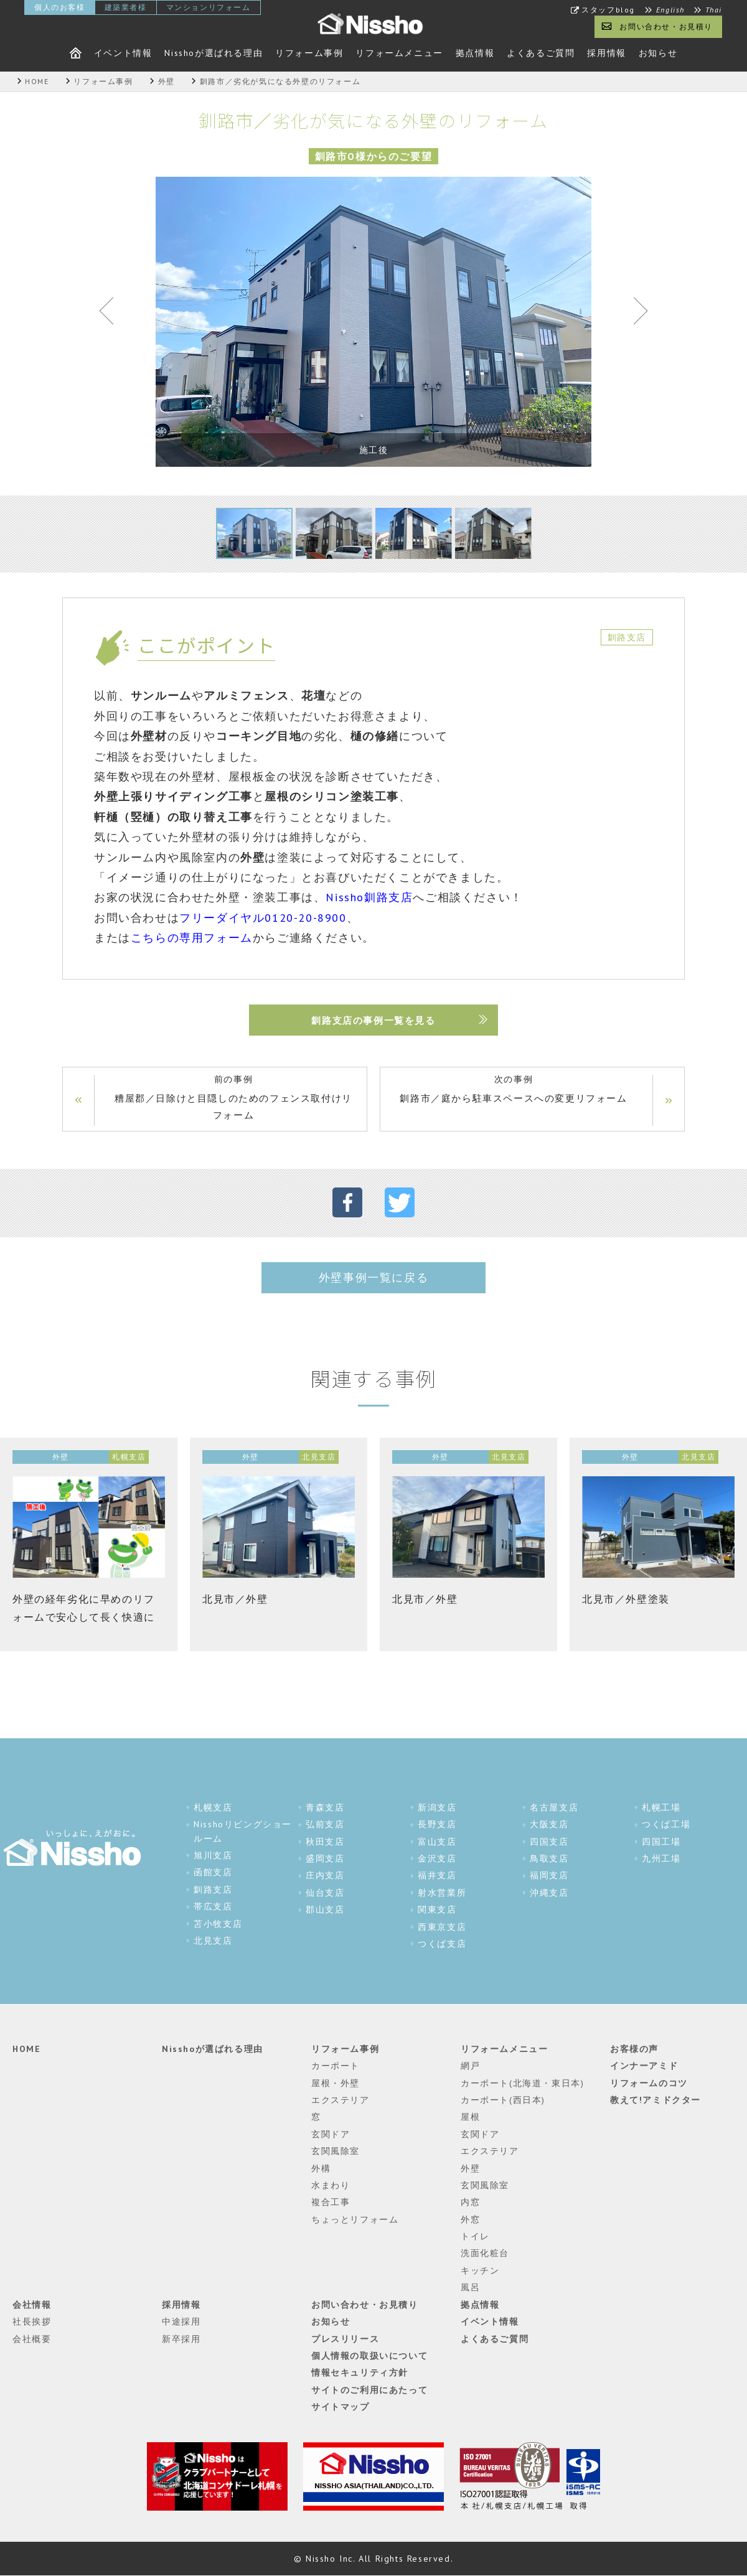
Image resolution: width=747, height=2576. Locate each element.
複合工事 (330, 2202)
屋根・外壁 (335, 2083)
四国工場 (661, 1841)
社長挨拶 (31, 2322)
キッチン (480, 2271)
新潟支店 (437, 1807)
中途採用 (181, 2322)
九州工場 (661, 1859)
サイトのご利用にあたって (369, 2390)
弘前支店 (325, 1824)
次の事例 (513, 1090)
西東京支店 (442, 1926)
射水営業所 (442, 1892)
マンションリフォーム (208, 7)
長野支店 (437, 1824)
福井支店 (437, 1875)
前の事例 (233, 1098)
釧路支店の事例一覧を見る (373, 1020)
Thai (713, 10)
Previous (112, 313)
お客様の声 (634, 2048)
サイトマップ (340, 2407)
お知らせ (658, 53)
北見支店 (213, 1941)
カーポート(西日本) (503, 2100)
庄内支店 (325, 1875)
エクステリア (340, 2100)
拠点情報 (475, 53)
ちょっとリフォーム (354, 2219)
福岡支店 (549, 1875)
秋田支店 (325, 1841)
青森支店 (325, 1807)
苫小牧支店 (218, 1923)
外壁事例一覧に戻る (373, 1277)
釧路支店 (213, 1889)
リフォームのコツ (649, 2083)
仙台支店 (325, 1892)
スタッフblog (608, 10)
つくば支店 (442, 1944)
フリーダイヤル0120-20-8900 (262, 918)
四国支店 (549, 1841)
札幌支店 (213, 1807)
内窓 (470, 2202)
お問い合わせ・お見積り (666, 26)
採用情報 (606, 53)
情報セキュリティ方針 (359, 2373)
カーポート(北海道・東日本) (522, 2083)
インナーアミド (644, 2066)
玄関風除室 (335, 2151)
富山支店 (437, 1841)
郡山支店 (325, 1910)
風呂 (470, 2287)
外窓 (470, 2219)
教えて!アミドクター (655, 2100)
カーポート (335, 2066)
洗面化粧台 (485, 2253)
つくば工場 (666, 1824)
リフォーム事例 (309, 53)
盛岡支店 (325, 1859)
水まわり (330, 2185)
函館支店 (213, 1872)
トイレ (475, 2236)
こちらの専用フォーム (192, 937)
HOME (26, 2048)
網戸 (470, 2066)
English (670, 10)
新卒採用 (181, 2338)
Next (634, 313)
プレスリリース (345, 2338)
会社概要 (31, 2338)
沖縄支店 (549, 1892)
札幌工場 (661, 1807)
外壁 (470, 2168)
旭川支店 (213, 1856)
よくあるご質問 (541, 53)
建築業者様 (126, 7)
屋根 (470, 2117)
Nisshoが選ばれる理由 (213, 53)
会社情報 (31, 2304)
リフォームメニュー (399, 53)
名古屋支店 (554, 1807)
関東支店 (437, 1910)
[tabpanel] (373, 322)
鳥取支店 (549, 1859)
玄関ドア (330, 2134)
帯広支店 (213, 1907)
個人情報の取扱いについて (369, 2356)
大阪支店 (549, 1824)
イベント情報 (123, 53)
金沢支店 (437, 1859)
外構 (321, 2168)
